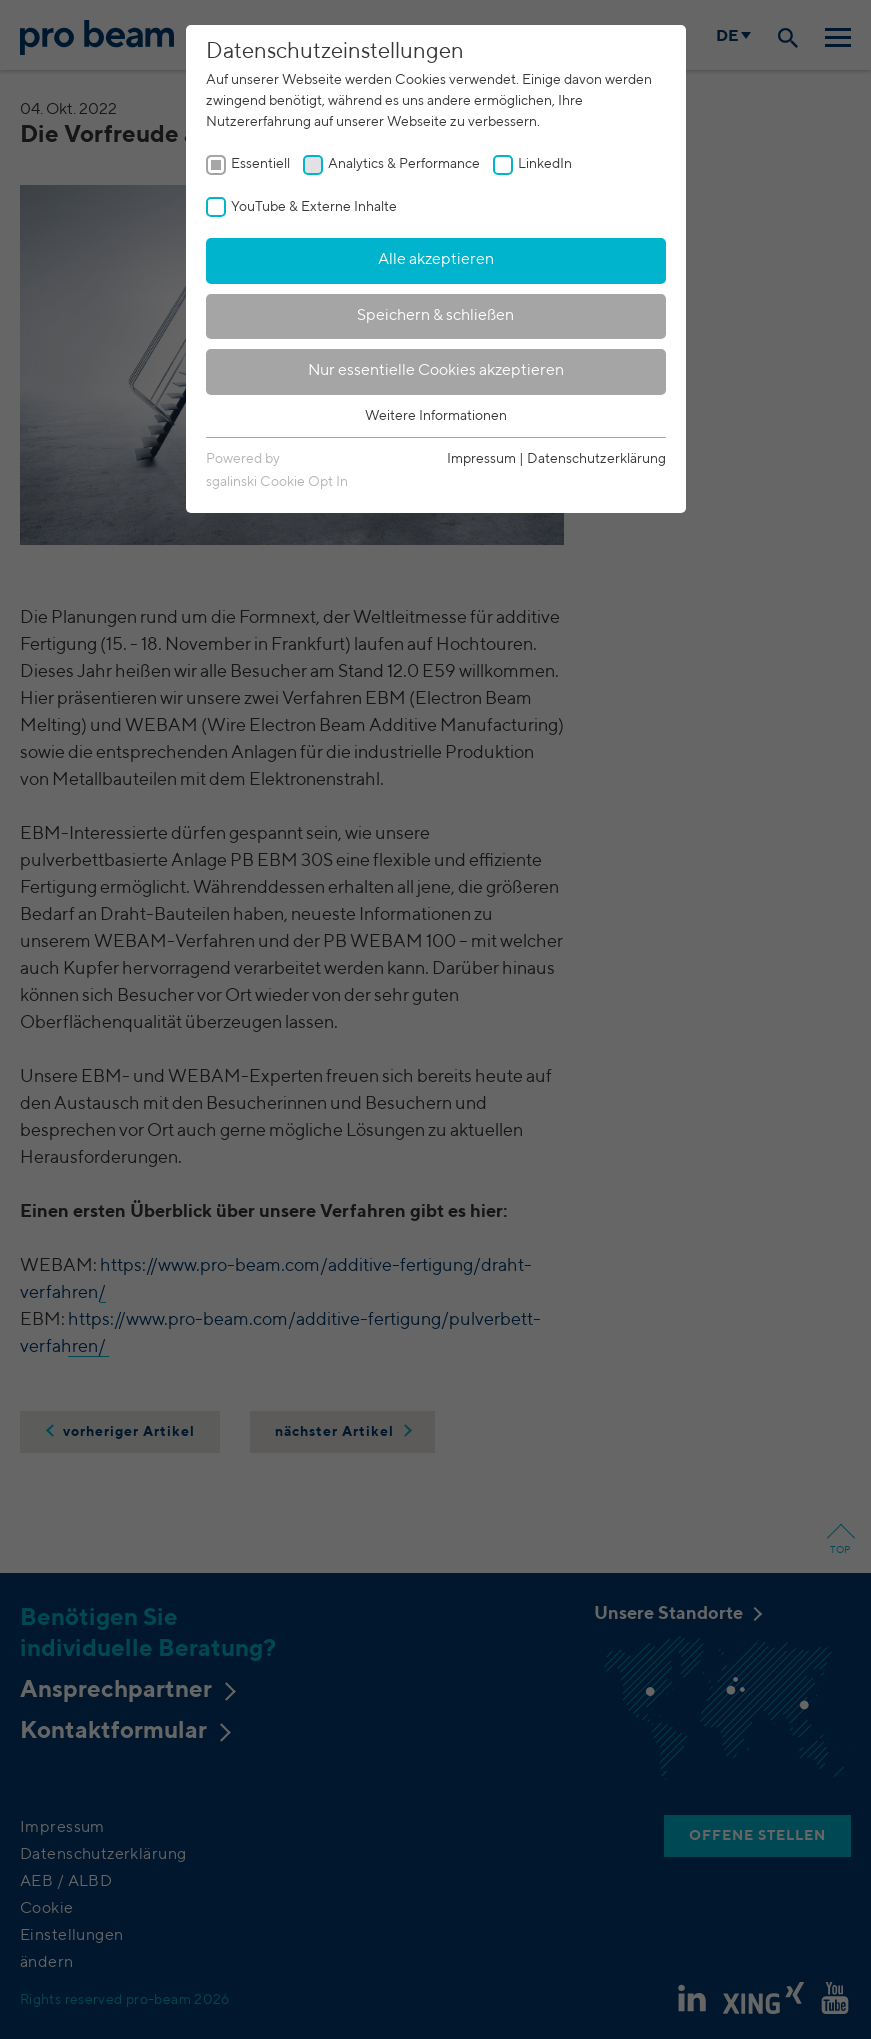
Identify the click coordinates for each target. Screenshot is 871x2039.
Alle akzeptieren (436, 260)
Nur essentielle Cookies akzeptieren (436, 371)
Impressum (481, 459)
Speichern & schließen (435, 316)
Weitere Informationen (436, 416)
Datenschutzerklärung (596, 459)
